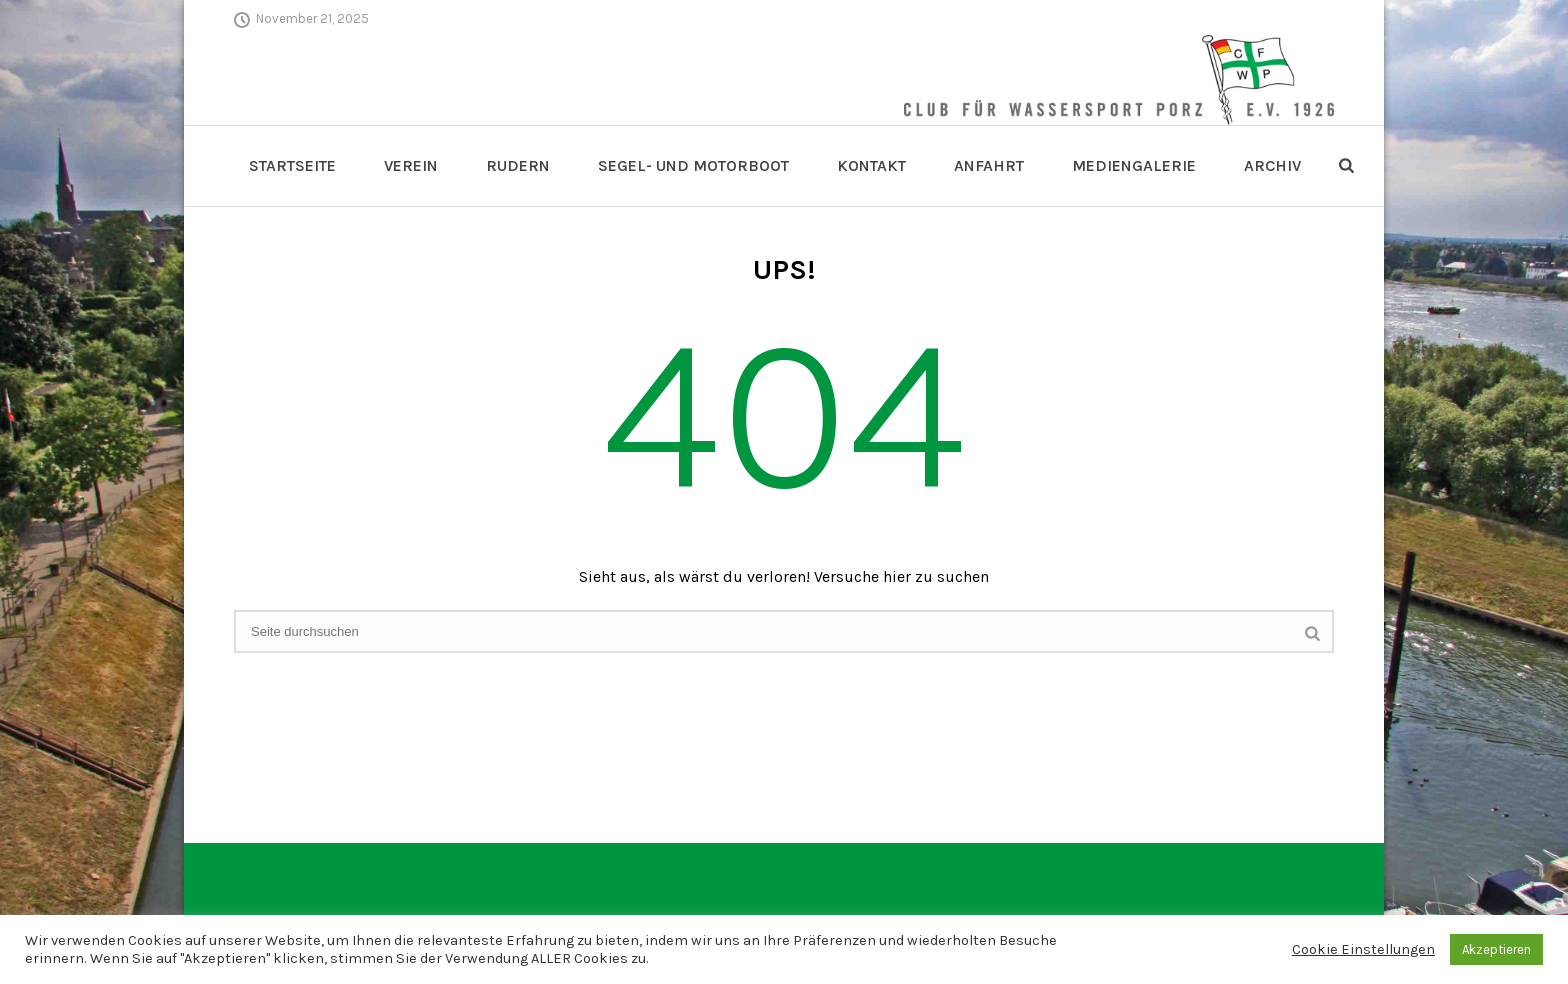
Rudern (518, 165)
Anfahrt (989, 165)
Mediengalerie (1134, 165)
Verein (411, 165)
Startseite (292, 165)
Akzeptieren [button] (1496, 949)
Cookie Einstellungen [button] (1363, 949)
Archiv (1272, 165)
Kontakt (871, 165)
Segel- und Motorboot (693, 165)
